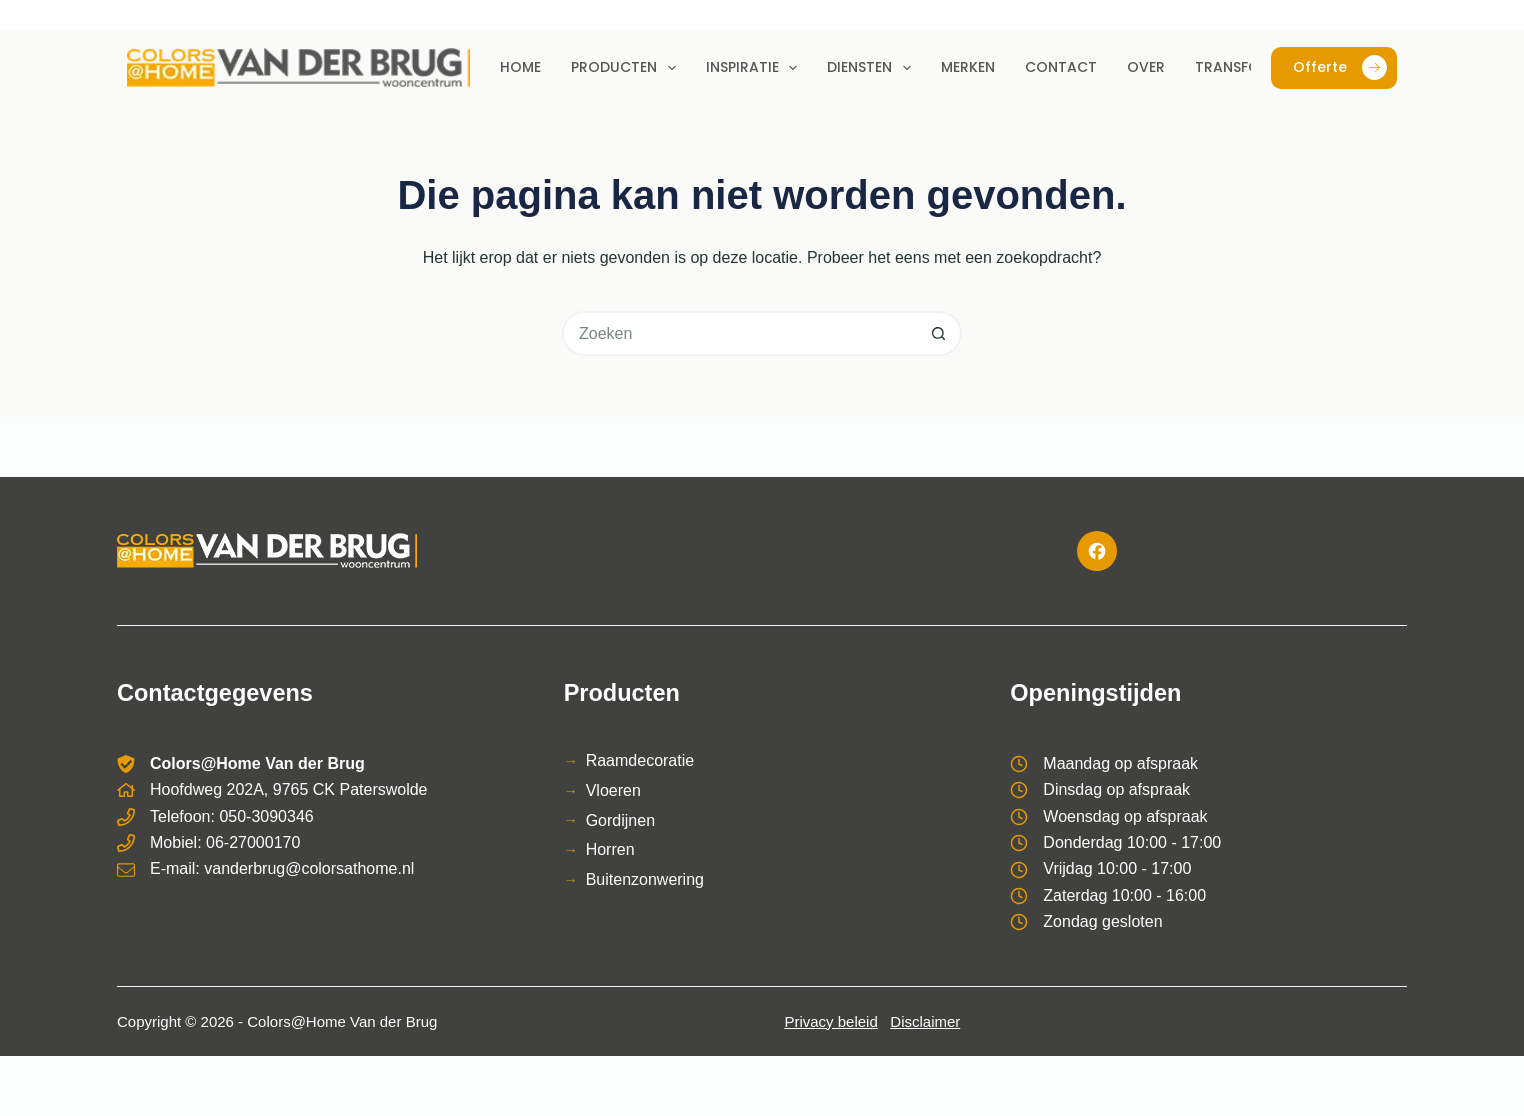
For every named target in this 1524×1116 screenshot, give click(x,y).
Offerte (1340, 67)
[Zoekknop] (939, 333)
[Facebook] (1097, 551)
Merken (968, 67)
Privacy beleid (830, 1021)
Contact (1061, 67)
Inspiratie (756, 68)
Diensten (873, 68)
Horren (610, 849)
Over (1146, 67)
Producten (627, 68)
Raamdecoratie (640, 760)
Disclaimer (925, 1021)
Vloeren (613, 790)
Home (520, 67)
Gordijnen (620, 820)
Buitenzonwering (645, 879)
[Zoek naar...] (739, 333)
